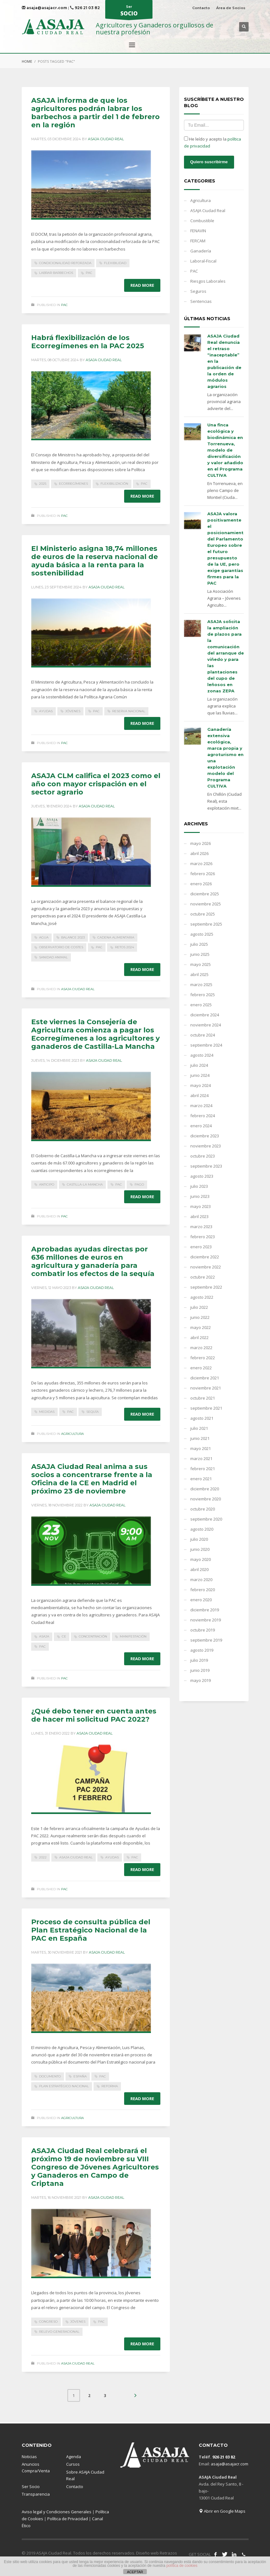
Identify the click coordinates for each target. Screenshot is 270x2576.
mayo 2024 (200, 1085)
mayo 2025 (200, 964)
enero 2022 (201, 1368)
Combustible (202, 220)
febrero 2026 (202, 873)
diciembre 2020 (204, 1489)
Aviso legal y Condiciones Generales (56, 2512)
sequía (92, 1412)
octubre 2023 (202, 1156)
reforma (109, 2086)
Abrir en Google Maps (222, 2511)
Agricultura (72, 1434)
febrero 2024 (202, 1115)
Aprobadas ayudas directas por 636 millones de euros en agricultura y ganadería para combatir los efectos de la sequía (92, 1261)
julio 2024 (199, 1065)
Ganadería (200, 251)
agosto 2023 (201, 1176)
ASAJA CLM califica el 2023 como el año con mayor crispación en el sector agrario (95, 783)
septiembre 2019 (206, 1640)
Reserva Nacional (128, 711)
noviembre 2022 (205, 1267)
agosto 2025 (201, 934)
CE (64, 1636)
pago (139, 1184)
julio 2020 (199, 1539)
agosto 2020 (201, 1529)
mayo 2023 (200, 1206)
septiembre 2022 (206, 1287)
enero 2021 (201, 1478)
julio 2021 (199, 1428)
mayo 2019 (200, 1680)
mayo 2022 (200, 1327)
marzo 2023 (201, 1226)
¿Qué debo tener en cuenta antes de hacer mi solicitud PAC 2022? (93, 1715)
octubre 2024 (202, 1035)
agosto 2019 (201, 1650)
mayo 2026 (200, 843)
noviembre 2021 (205, 1388)
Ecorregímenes (73, 484)
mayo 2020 (200, 1559)
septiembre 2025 (206, 924)
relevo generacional (59, 2332)
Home (27, 61)
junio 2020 (200, 1549)
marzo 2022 (201, 1347)
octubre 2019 (202, 1630)
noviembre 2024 (205, 1025)
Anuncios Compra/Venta (36, 2467)
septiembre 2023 (206, 1166)
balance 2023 (73, 937)
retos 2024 (124, 947)
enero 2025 (201, 1005)
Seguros (198, 291)
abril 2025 (199, 974)
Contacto (201, 8)
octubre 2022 (202, 1277)
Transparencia (36, 2494)
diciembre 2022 (204, 1257)
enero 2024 (201, 1126)
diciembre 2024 (204, 1015)
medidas (47, 1412)
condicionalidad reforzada (65, 263)
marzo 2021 (201, 1458)
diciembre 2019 (204, 1610)
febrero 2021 (202, 1468)
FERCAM (197, 241)
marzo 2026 (201, 863)
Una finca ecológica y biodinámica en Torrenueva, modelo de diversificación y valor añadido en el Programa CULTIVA (225, 450)
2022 (43, 1857)
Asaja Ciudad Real (106, 139)
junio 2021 (200, 1438)
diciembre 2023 (204, 1136)
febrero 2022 (202, 1357)
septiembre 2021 (206, 1408)
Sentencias (201, 301)
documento (50, 2076)
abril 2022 (199, 1337)
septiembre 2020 (206, 1519)
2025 (42, 484)
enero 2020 (201, 1600)
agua (44, 937)
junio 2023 (200, 1196)
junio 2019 (200, 1670)
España (80, 2076)
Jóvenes (72, 711)
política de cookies (182, 2565)
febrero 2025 (202, 994)
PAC (89, 273)
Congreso (48, 2321)
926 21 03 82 (85, 7)
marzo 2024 (201, 1105)
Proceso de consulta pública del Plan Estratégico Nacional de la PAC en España (90, 1930)
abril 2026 (199, 853)
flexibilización (114, 484)
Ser (128, 11)
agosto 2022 (201, 1297)
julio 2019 (199, 1660)
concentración (93, 1636)
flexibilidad (115, 263)
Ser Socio (31, 2486)
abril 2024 (199, 1095)
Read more (142, 285)
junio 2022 (200, 1317)
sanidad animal (53, 957)
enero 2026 (201, 884)
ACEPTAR (135, 2572)
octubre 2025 (202, 914)
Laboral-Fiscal (203, 261)
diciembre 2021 (204, 1378)
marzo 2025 (201, 984)
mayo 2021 (200, 1448)
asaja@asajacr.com (44, 7)
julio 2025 (199, 944)
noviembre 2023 (205, 1146)
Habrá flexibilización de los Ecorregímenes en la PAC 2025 (87, 341)
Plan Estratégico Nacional (64, 2086)
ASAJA (44, 1636)
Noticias (29, 2456)
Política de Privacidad (67, 2518)
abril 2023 (199, 1216)
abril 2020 (199, 1569)
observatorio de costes (61, 947)
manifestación (133, 1636)
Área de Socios (230, 8)
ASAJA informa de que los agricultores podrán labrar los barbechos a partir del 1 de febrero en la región (95, 112)
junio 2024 (200, 1075)
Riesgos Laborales (208, 281)
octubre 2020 (202, 1509)
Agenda (73, 2456)
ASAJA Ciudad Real (78, 989)
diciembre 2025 (204, 894)
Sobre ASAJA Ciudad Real (85, 2475)
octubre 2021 (202, 1398)
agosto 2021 (201, 1418)
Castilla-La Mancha (85, 1184)
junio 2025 (200, 954)
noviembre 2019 (205, 1620)
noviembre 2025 (205, 904)
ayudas (46, 711)
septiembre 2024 (206, 1045)
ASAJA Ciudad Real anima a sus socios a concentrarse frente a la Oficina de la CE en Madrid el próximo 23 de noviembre (91, 1478)
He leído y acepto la (212, 142)
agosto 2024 (201, 1055)
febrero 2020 (202, 1589)
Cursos (73, 2464)
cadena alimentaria (115, 937)
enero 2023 (201, 1247)
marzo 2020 (201, 1579)
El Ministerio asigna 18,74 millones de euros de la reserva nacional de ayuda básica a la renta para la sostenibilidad (94, 560)
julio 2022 (199, 1307)
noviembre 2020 (205, 1499)
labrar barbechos (56, 273)
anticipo (46, 1184)
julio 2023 (199, 1186)
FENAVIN (198, 231)
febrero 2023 (202, 1236)
